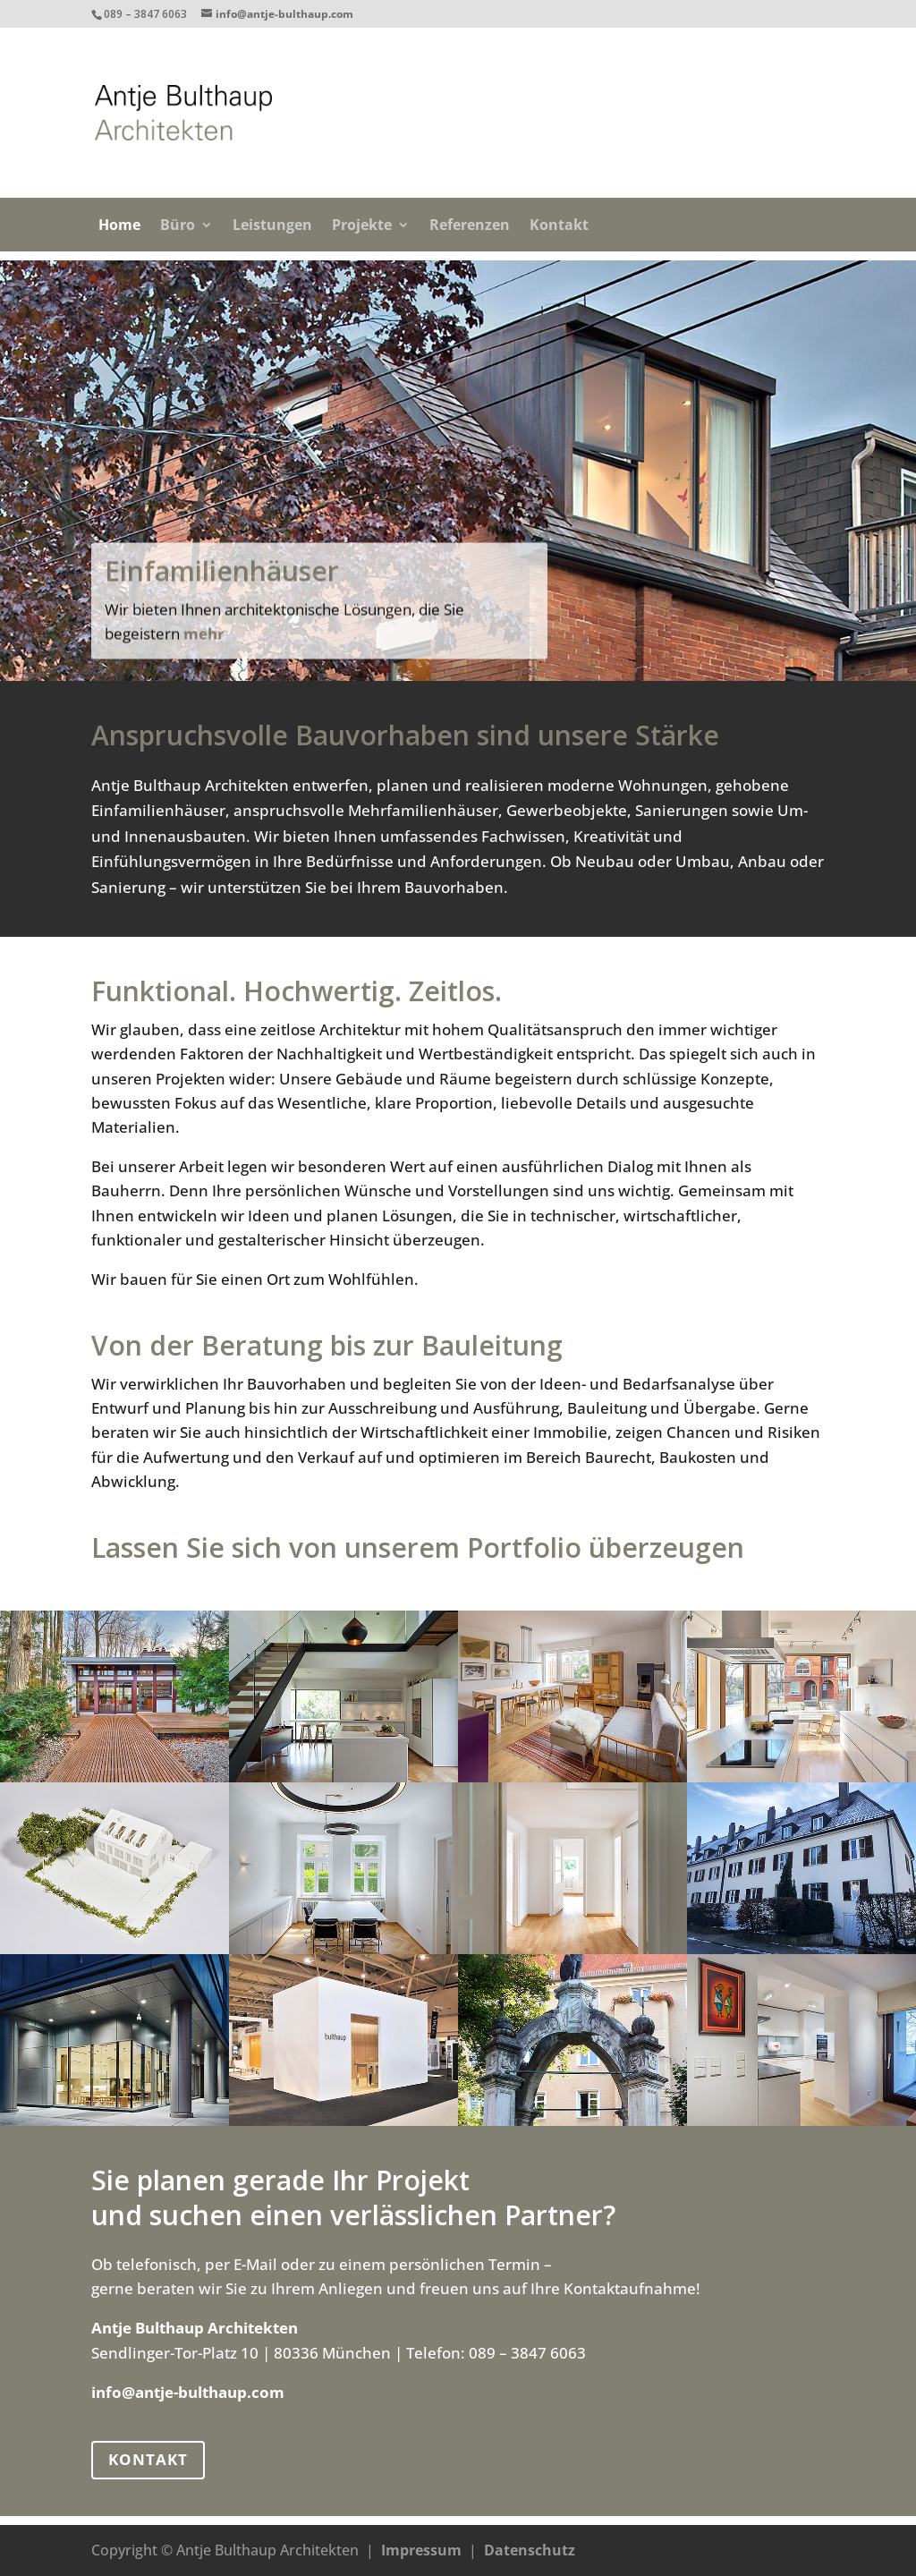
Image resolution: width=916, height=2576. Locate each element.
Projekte (362, 226)
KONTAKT (148, 2459)
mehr (204, 660)
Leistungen (272, 226)
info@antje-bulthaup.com (187, 2392)
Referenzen (469, 226)
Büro (177, 226)
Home (119, 226)
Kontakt (559, 226)
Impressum (421, 2550)
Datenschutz (529, 2550)
